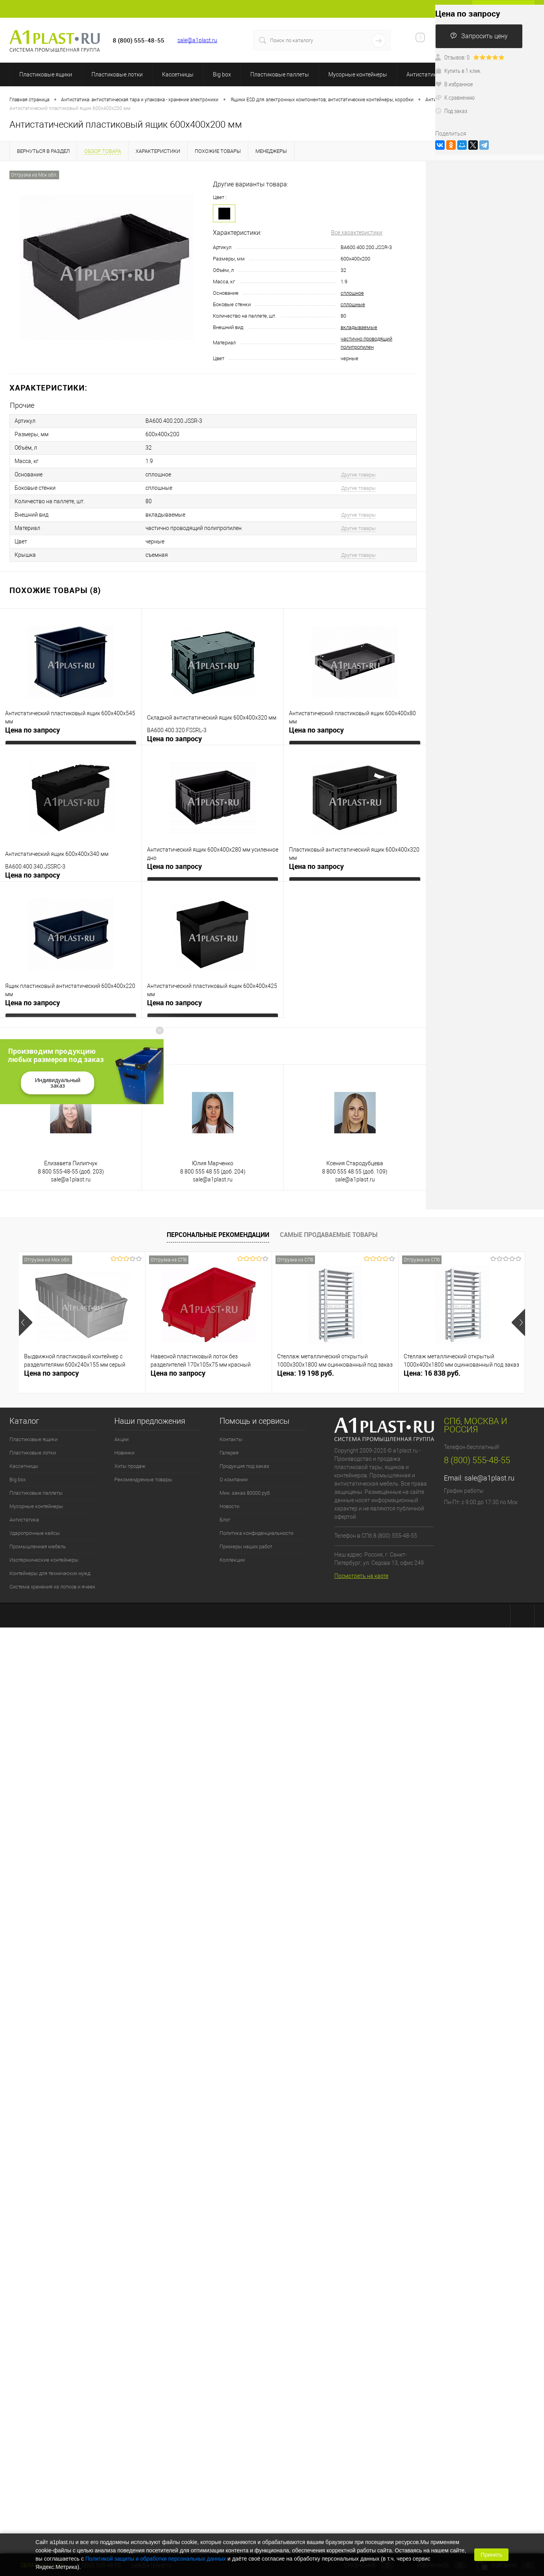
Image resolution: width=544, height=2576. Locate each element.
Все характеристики (356, 232)
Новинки (124, 1453)
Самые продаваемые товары (329, 1234)
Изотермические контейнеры (43, 1560)
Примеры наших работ (246, 1546)
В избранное (454, 84)
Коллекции (232, 1560)
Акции (121, 1439)
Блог (225, 1520)
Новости (229, 1506)
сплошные (353, 304)
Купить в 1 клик (458, 70)
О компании (234, 1479)
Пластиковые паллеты (279, 74)
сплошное (352, 293)
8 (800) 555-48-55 (477, 1460)
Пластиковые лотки (117, 74)
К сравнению (455, 97)
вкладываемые (359, 327)
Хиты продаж (129, 1466)
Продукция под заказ (244, 1466)
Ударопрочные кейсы (34, 1533)
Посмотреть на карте (361, 1576)
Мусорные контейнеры (357, 74)
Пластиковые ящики (45, 74)
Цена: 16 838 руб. (432, 1373)
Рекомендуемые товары (143, 1479)
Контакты (231, 1439)
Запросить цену (479, 36)
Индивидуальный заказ (57, 1082)
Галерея (229, 1453)
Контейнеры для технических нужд (49, 1573)
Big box (222, 74)
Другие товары (358, 475)
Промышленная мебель (37, 1546)
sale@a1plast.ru (197, 40)
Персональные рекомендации (218, 1234)
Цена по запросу (32, 730)
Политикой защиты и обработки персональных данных (156, 2559)
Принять (491, 2555)
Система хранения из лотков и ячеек (52, 1587)
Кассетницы (178, 74)
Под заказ (451, 111)
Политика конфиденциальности (256, 1533)
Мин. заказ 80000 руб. (245, 1493)
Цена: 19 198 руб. (305, 1373)
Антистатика (423, 74)
